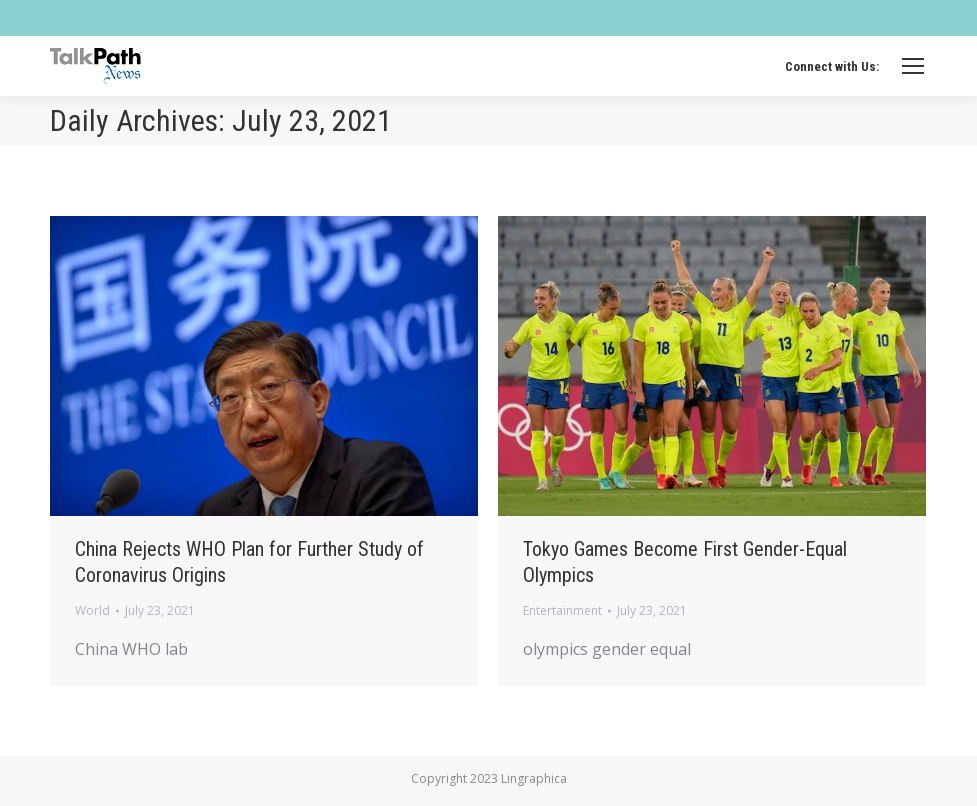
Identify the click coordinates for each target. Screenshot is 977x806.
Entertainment (562, 610)
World (92, 610)
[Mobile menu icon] (913, 66)
